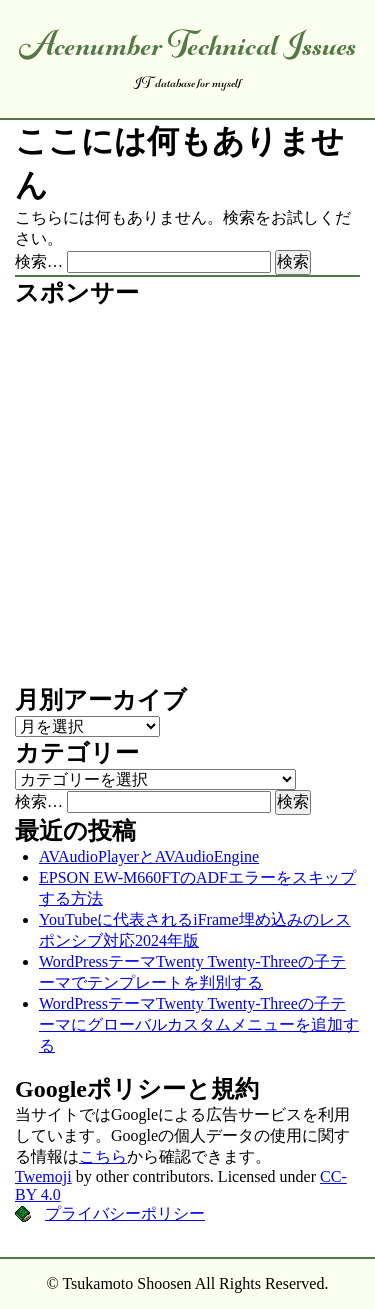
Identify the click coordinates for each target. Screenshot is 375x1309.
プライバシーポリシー (125, 1213)
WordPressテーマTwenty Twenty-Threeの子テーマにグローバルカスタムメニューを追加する (199, 1024)
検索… (39, 261)
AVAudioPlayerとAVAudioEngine (149, 856)
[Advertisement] (187, 496)
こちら (103, 1156)
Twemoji (43, 1176)
